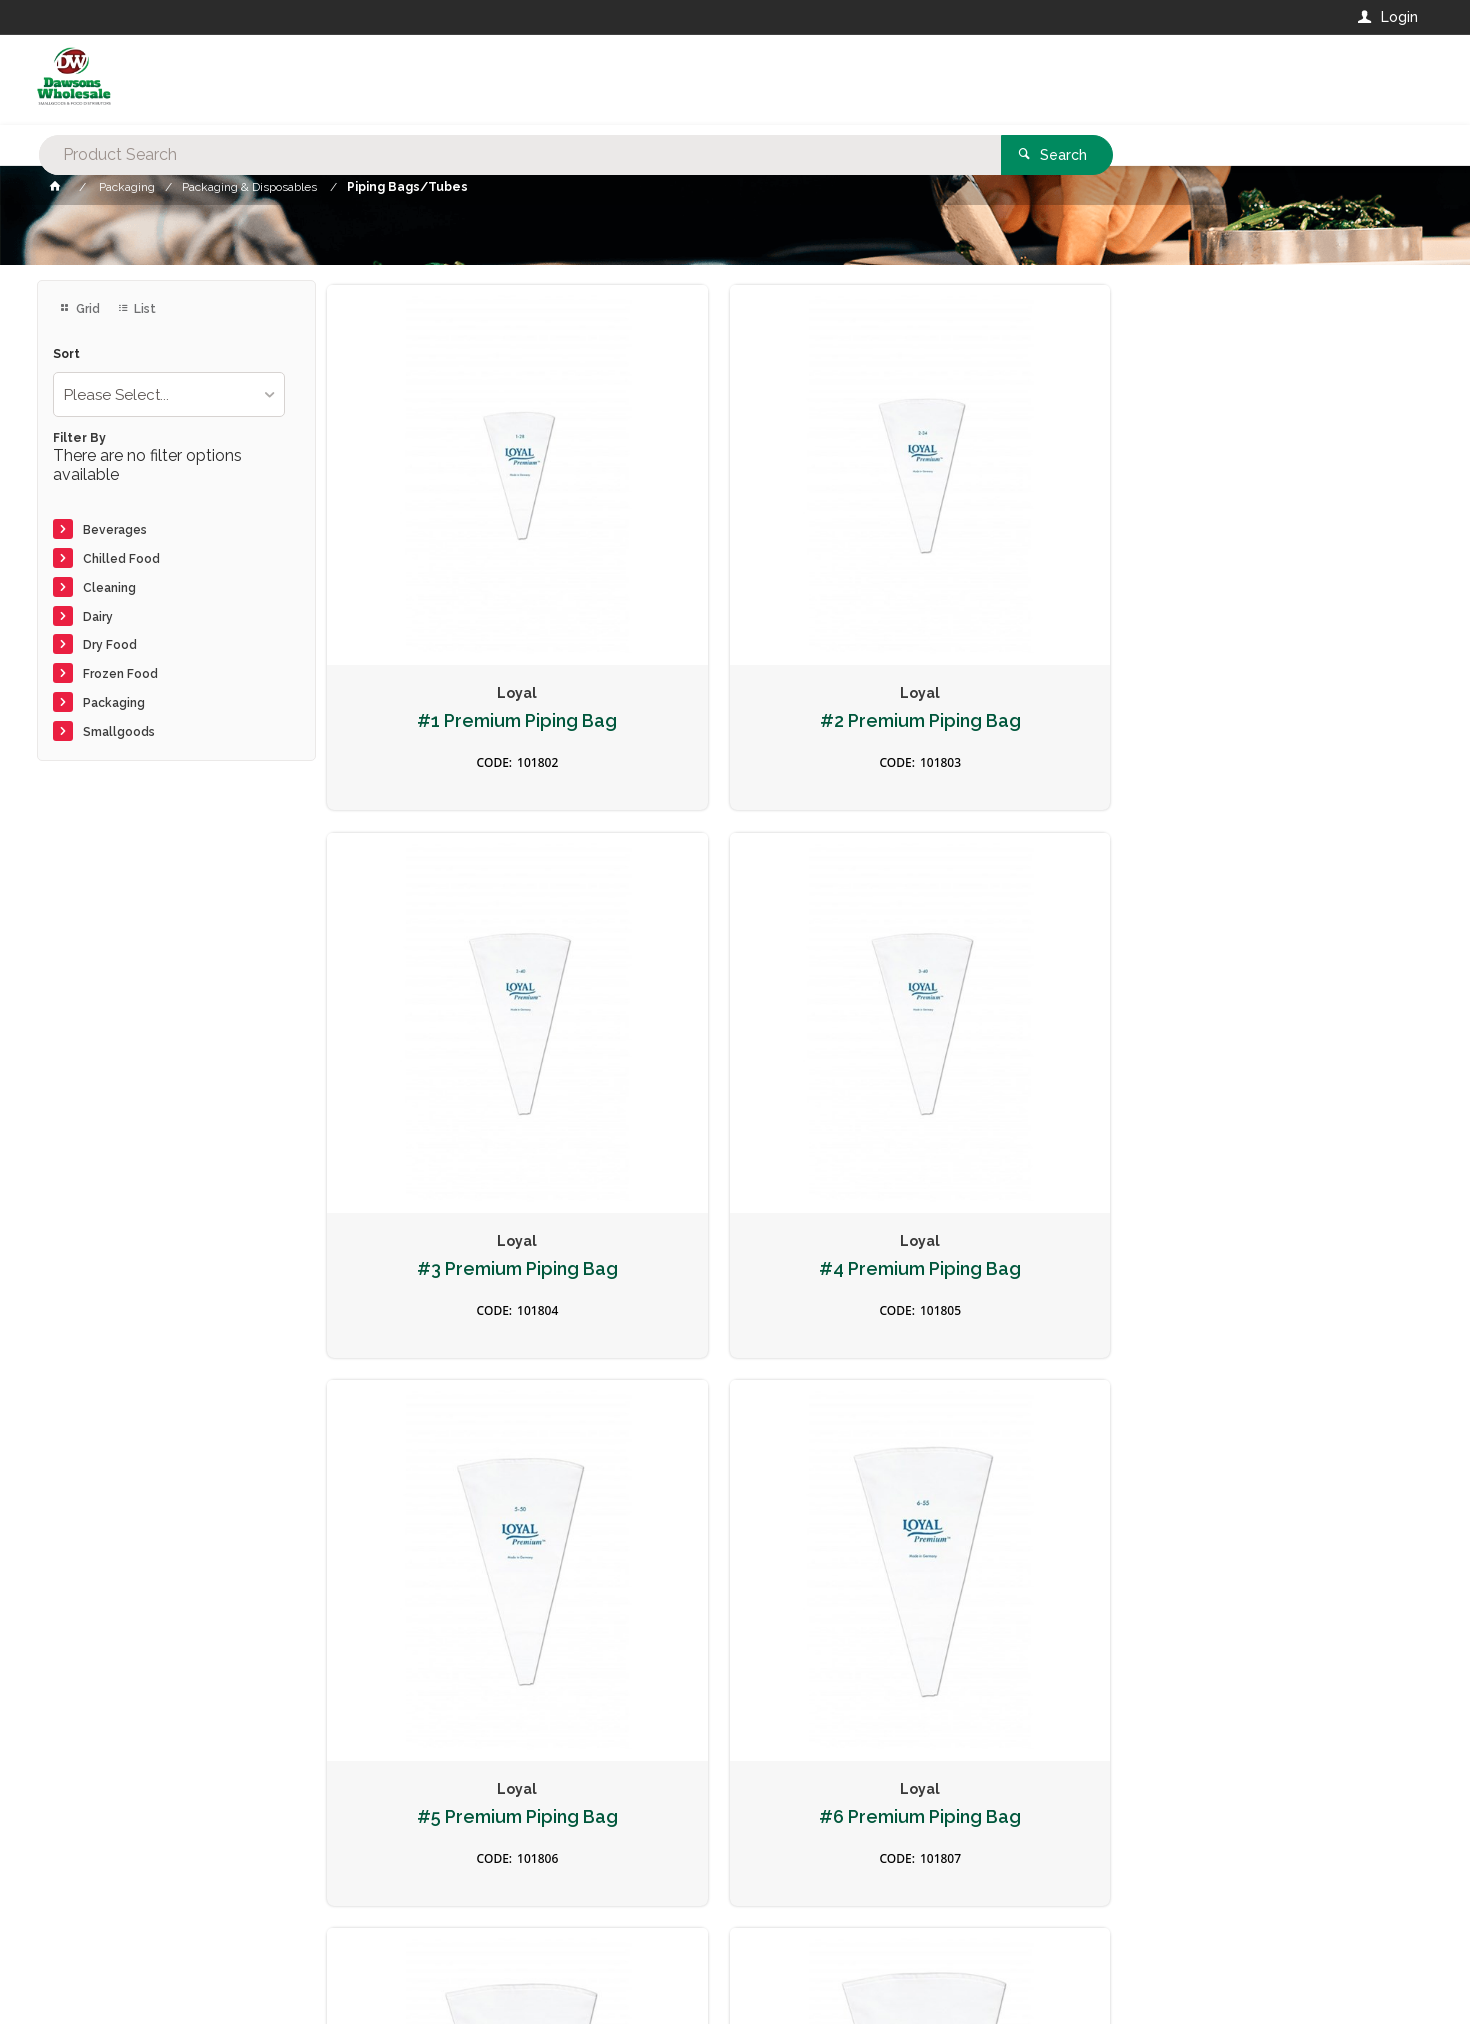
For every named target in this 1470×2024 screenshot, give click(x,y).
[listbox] (169, 394)
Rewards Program (1065, 1906)
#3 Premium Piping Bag (1014, 593)
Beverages (115, 530)
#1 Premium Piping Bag (456, 593)
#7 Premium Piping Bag (1014, 1017)
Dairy (98, 617)
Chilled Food (121, 559)
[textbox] (654, 80)
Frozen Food (120, 674)
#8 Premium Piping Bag (1294, 1017)
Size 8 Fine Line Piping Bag (734, 1441)
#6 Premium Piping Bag (735, 1017)
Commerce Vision (153, 1981)
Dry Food (110, 645)
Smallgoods (119, 732)
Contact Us (91, 1895)
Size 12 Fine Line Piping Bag (1294, 1451)
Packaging (114, 703)
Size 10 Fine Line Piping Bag (1014, 1451)
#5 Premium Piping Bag (455, 1017)
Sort (66, 354)
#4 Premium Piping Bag (1294, 593)
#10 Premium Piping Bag (455, 1441)
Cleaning (109, 588)
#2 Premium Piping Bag (734, 593)
